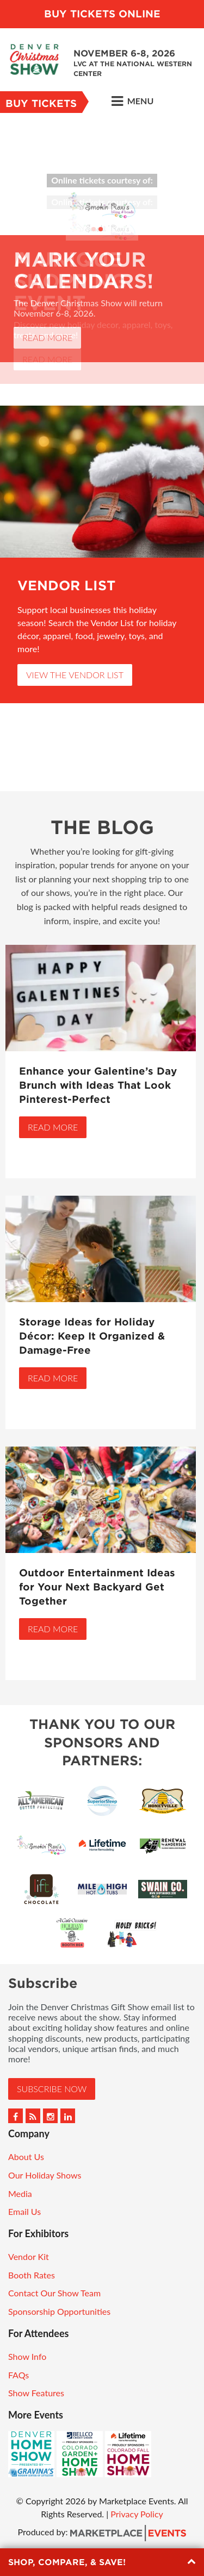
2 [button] (100, 229)
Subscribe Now (51, 2088)
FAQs (18, 2375)
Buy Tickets (41, 103)
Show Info (27, 2356)
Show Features (36, 2393)
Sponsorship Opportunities (59, 2311)
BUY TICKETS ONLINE (102, 14)
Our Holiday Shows (44, 2175)
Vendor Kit (28, 2256)
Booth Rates (31, 2275)
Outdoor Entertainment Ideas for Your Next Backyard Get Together (97, 1587)
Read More (47, 337)
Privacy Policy (136, 2514)
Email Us (24, 2211)
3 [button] (108, 229)
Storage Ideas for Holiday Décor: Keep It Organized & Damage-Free (92, 1336)
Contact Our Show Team (54, 2293)
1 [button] (93, 229)
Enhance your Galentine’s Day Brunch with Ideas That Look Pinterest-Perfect (98, 1085)
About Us (26, 2156)
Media (20, 2193)
